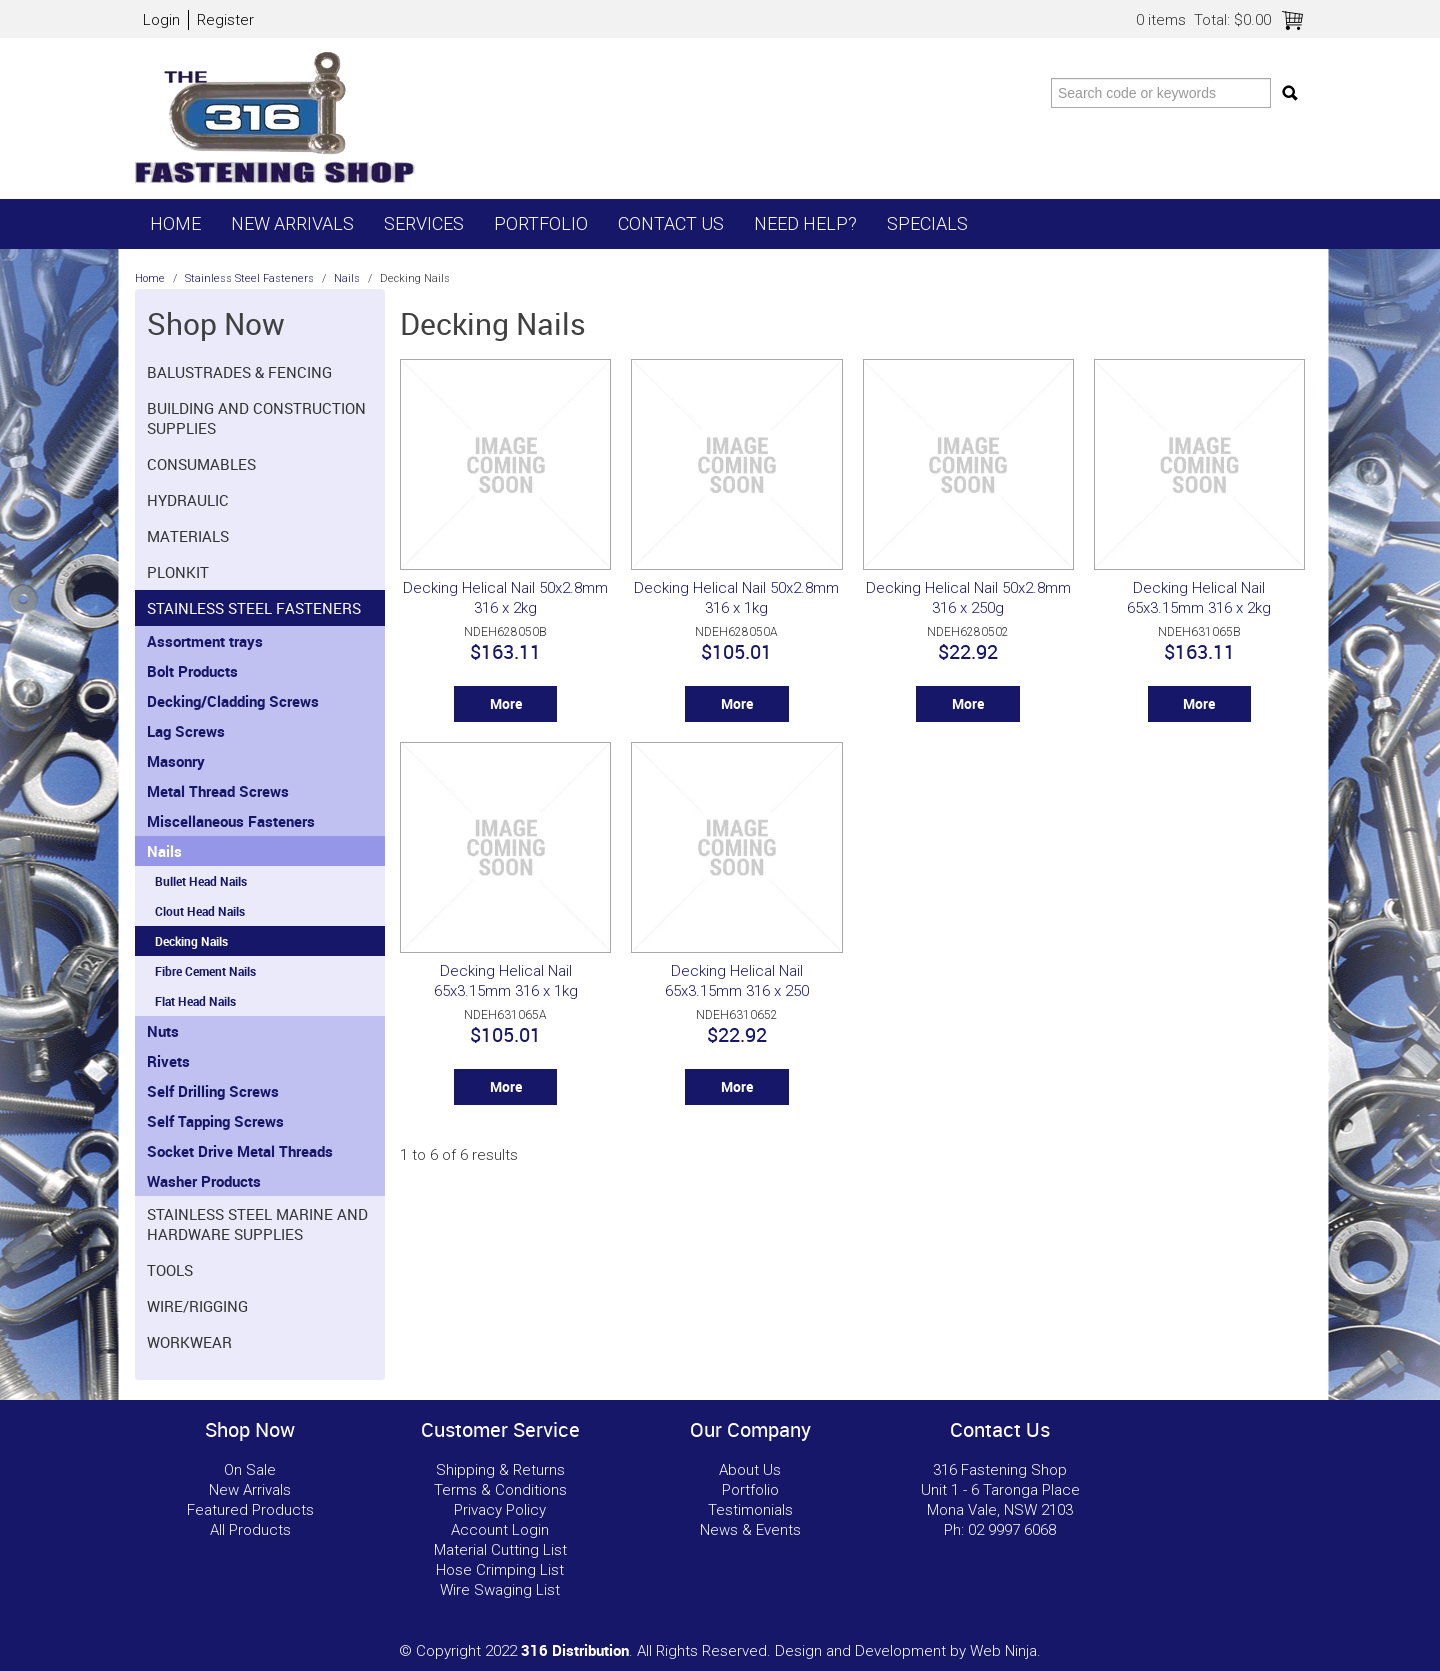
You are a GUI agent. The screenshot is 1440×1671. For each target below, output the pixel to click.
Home (175, 223)
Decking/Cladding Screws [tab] (233, 701)
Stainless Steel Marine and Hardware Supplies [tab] (257, 1224)
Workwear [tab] (189, 1342)
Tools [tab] (170, 1270)
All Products (250, 1530)
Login (161, 20)
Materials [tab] (188, 536)
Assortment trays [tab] (205, 641)
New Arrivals (292, 223)
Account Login (500, 1530)
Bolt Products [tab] (192, 671)
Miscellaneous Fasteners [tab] (231, 821)
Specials (927, 223)
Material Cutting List (500, 1550)
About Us (750, 1470)
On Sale (250, 1470)
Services (424, 223)
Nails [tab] (164, 851)
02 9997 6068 (1012, 1530)
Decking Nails (191, 941)
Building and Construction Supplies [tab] (256, 418)
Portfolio (541, 223)
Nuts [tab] (163, 1031)
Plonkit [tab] (178, 572)
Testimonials (750, 1510)
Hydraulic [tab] (188, 500)
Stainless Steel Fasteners (249, 278)
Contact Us (671, 223)
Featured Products (250, 1510)
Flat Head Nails (195, 1001)
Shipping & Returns (500, 1470)
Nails (347, 278)
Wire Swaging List (500, 1590)
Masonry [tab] (176, 761)
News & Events (750, 1530)
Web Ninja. (1005, 1651)
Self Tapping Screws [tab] (215, 1121)
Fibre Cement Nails (205, 971)
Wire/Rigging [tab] (197, 1306)
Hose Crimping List (500, 1570)
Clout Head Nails (200, 911)
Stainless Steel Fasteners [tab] (254, 608)
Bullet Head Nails (201, 881)
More (506, 704)
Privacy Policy (500, 1510)
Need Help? (805, 223)
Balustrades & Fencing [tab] (239, 372)
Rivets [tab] (168, 1061)
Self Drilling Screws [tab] (213, 1091)
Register (225, 20)
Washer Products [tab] (204, 1181)
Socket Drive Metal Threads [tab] (240, 1151)
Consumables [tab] (201, 464)
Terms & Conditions (500, 1490)
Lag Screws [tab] (186, 731)
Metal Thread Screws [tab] (218, 791)
